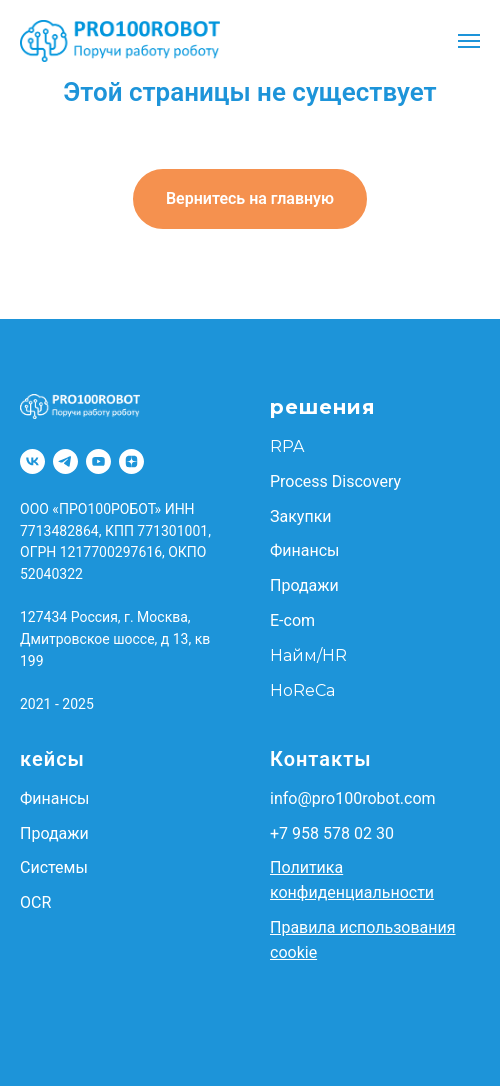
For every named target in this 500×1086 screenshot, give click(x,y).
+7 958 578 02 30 (332, 833)
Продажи (304, 585)
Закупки (301, 516)
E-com (292, 620)
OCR (35, 902)
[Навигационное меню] (469, 41)
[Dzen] (131, 461)
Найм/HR (308, 655)
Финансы (305, 550)
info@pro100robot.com (353, 798)
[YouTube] (98, 461)
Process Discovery (335, 481)
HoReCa (302, 690)
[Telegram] (65, 461)
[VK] (32, 461)
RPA (287, 446)
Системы (54, 867)
